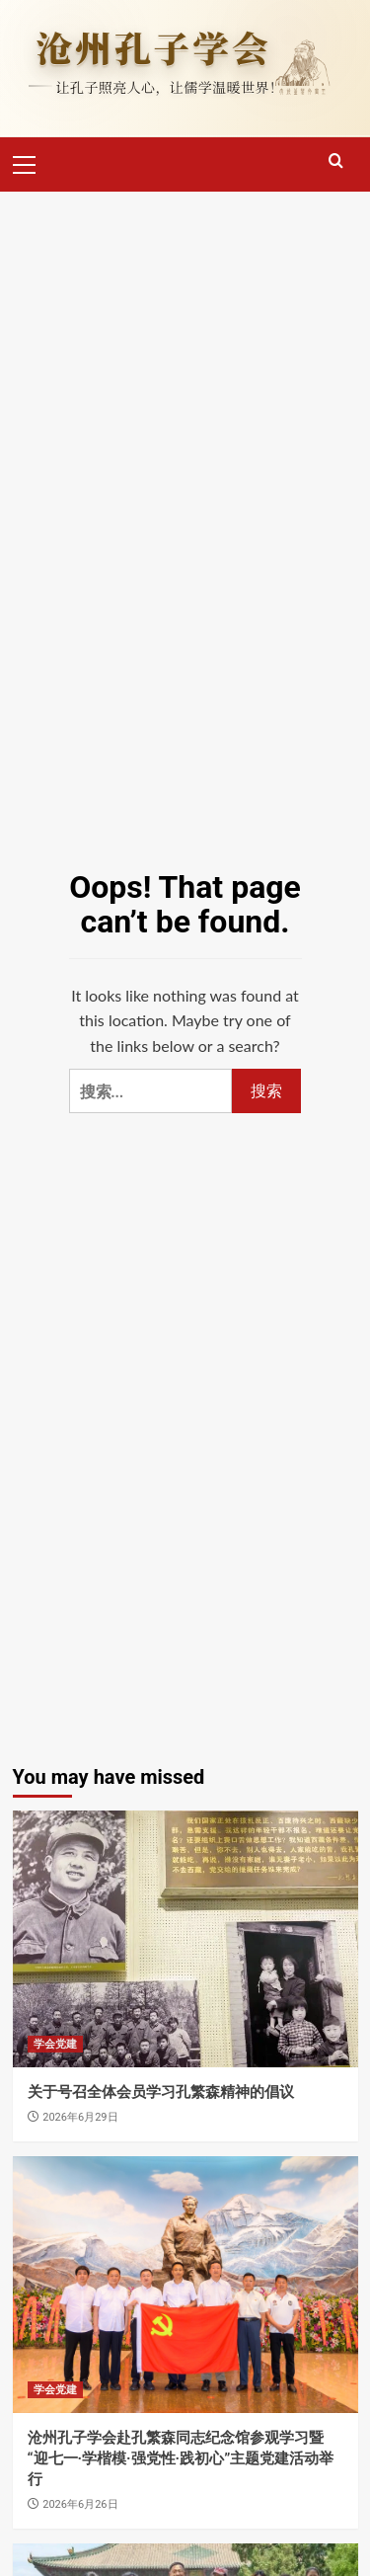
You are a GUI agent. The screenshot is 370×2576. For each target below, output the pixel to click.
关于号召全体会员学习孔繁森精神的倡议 (161, 2092)
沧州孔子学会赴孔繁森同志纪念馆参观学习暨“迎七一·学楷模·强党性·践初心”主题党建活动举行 (181, 2458)
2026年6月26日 (79, 2504)
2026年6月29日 (79, 2117)
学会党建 (55, 2044)
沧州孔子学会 (153, 47)
